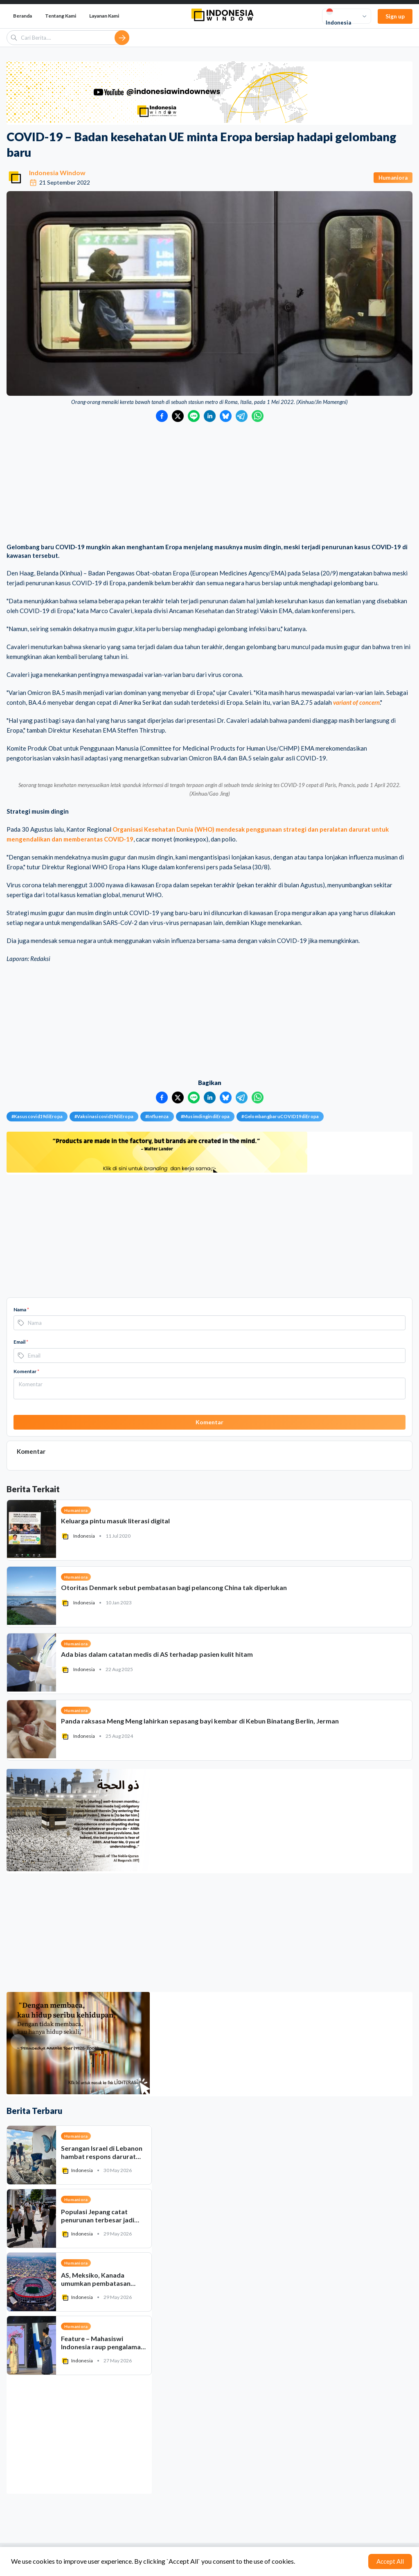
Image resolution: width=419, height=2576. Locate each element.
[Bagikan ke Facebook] (162, 416)
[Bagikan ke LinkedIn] (210, 416)
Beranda (22, 16)
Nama (21, 1568)
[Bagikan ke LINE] (194, 416)
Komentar (26, 1630)
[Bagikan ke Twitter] (178, 416)
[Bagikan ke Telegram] (242, 416)
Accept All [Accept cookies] (390, 2561)
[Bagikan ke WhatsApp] (258, 416)
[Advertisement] (209, 483)
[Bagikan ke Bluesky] (226, 416)
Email (21, 1600)
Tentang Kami (60, 16)
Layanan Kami (104, 16)
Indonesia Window (57, 172)
